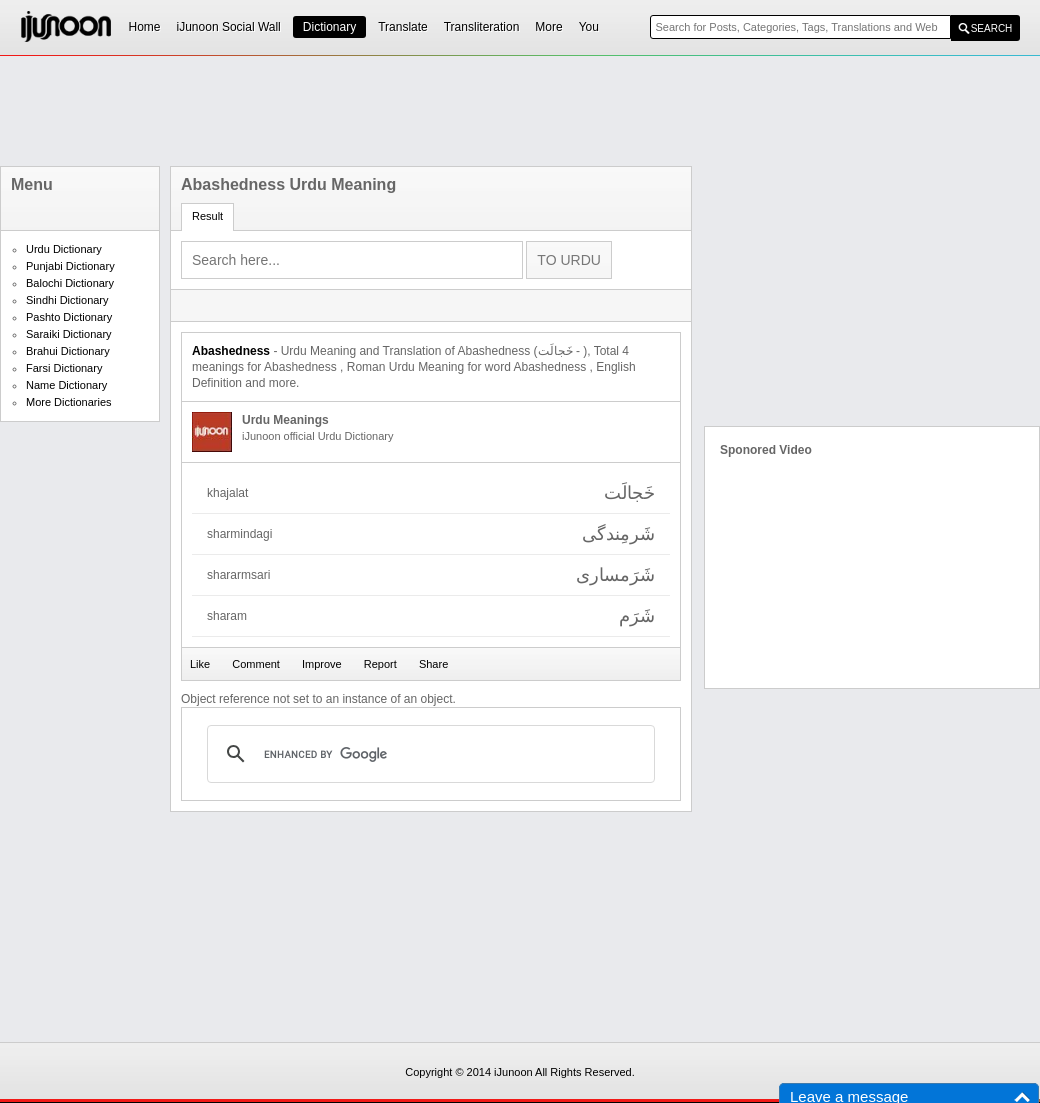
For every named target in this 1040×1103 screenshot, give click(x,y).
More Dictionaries (69, 402)
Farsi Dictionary (64, 368)
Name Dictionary (66, 385)
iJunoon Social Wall (229, 27)
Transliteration (482, 27)
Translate (403, 27)
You (589, 27)
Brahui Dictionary (68, 351)
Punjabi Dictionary (70, 266)
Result (207, 216)
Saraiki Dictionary (69, 334)
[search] (428, 754)
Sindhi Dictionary (67, 300)
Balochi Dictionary (70, 283)
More (548, 27)
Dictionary (329, 27)
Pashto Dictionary (69, 317)
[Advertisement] (520, 111)
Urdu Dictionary (64, 249)
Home (145, 27)
